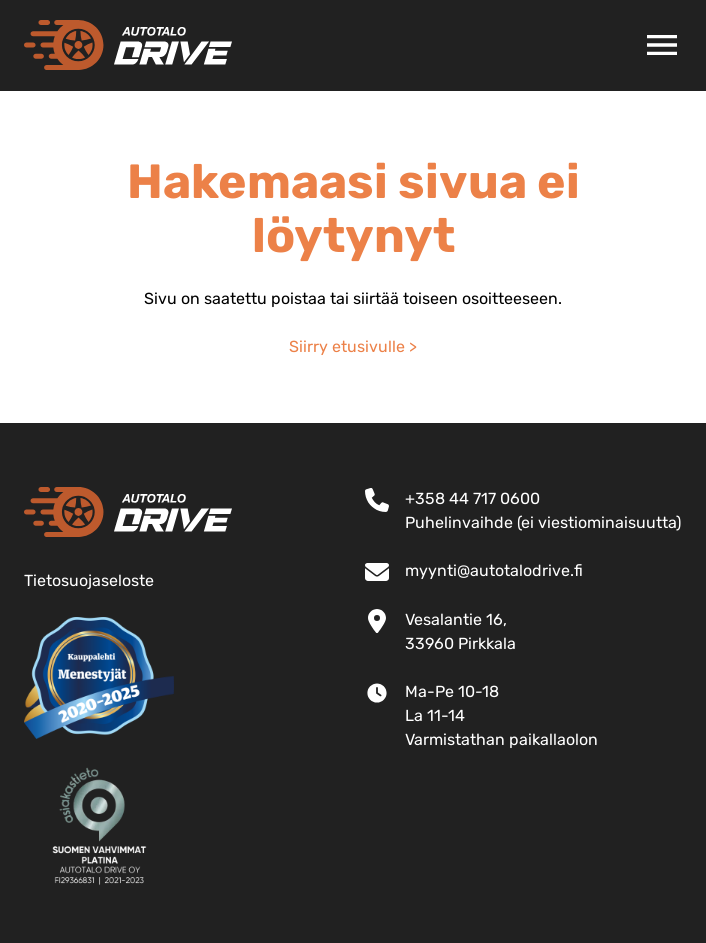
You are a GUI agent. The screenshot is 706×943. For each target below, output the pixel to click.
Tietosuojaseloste (89, 580)
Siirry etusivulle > (353, 346)
